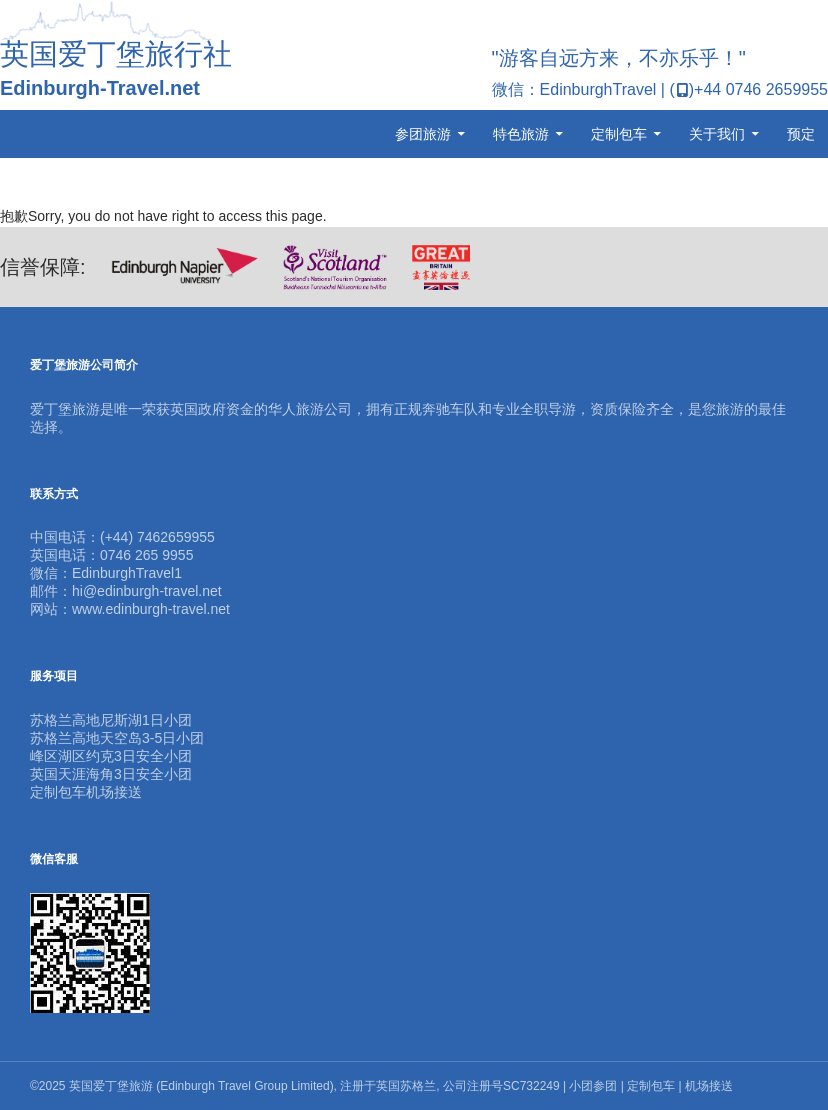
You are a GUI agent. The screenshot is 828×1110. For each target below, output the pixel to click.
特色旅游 (521, 134)
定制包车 (619, 134)
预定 (801, 134)
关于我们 (717, 134)
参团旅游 (423, 134)
